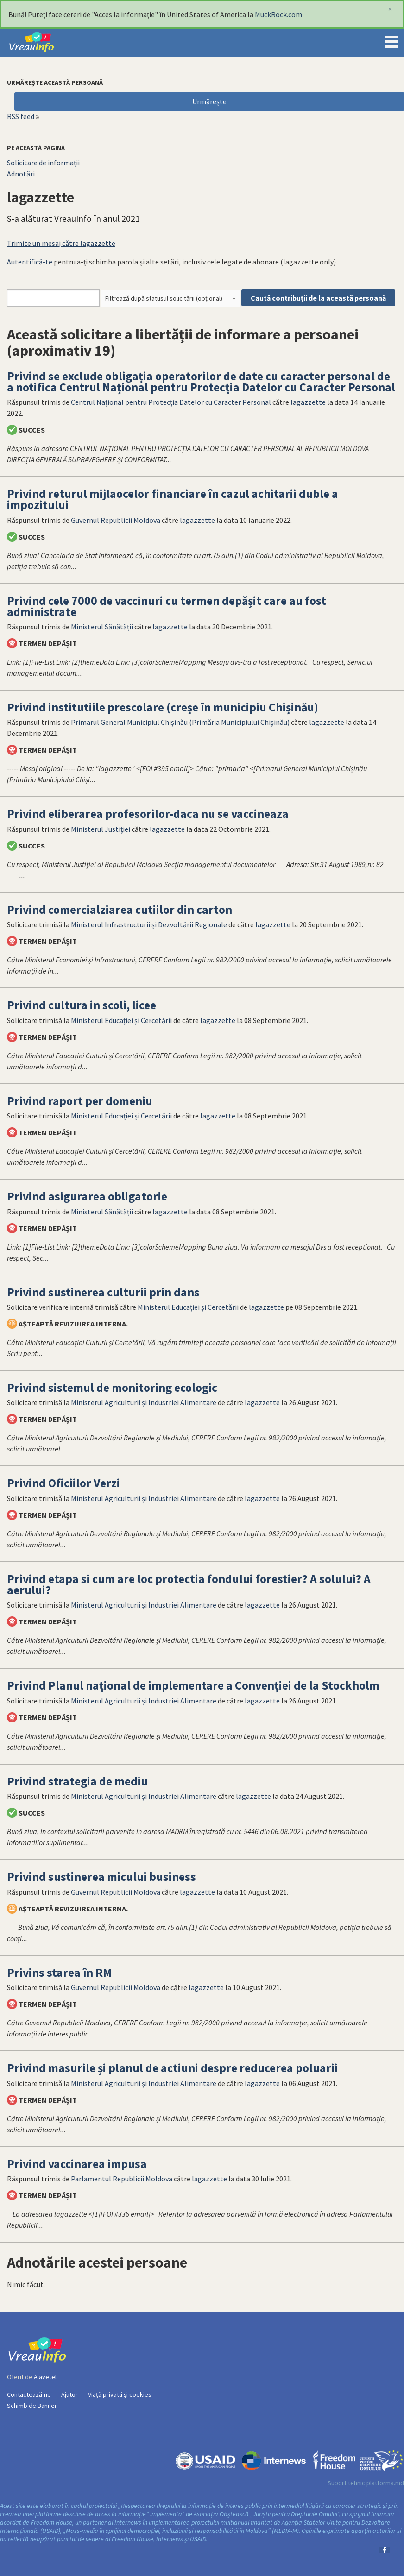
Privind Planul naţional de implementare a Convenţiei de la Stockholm (193, 1685)
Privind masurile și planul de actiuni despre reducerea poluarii (172, 2068)
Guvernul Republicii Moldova (115, 520)
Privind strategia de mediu (77, 1781)
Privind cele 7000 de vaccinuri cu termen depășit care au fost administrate (166, 606)
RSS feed (20, 116)
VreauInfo (39, 42)
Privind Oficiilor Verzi (63, 1483)
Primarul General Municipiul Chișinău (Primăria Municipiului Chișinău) (180, 722)
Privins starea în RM (59, 1972)
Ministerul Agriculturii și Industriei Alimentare (143, 1402)
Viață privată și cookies (120, 2394)
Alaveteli (46, 2377)
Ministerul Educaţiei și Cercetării (121, 1020)
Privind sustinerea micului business (101, 1876)
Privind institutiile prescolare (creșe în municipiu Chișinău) (162, 707)
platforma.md (385, 2483)
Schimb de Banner (32, 2405)
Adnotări (21, 173)
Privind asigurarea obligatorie (87, 1196)
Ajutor (69, 2394)
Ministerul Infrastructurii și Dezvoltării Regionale (149, 924)
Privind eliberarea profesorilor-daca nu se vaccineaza (148, 813)
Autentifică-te (29, 261)
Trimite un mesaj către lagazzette (61, 243)
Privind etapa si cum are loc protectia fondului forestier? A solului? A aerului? (189, 1584)
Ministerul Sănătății (102, 626)
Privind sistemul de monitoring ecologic (112, 1387)
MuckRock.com (278, 14)
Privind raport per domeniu (79, 1100)
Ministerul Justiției (100, 829)
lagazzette (308, 402)
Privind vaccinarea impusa (77, 2163)
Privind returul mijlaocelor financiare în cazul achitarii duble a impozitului (172, 499)
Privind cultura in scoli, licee (81, 1005)
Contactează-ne (29, 2394)
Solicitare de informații (43, 162)
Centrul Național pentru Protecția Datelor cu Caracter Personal (171, 402)
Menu (392, 40)
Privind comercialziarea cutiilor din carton (119, 909)
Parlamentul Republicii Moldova (121, 2178)
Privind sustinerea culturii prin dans (103, 1292)
